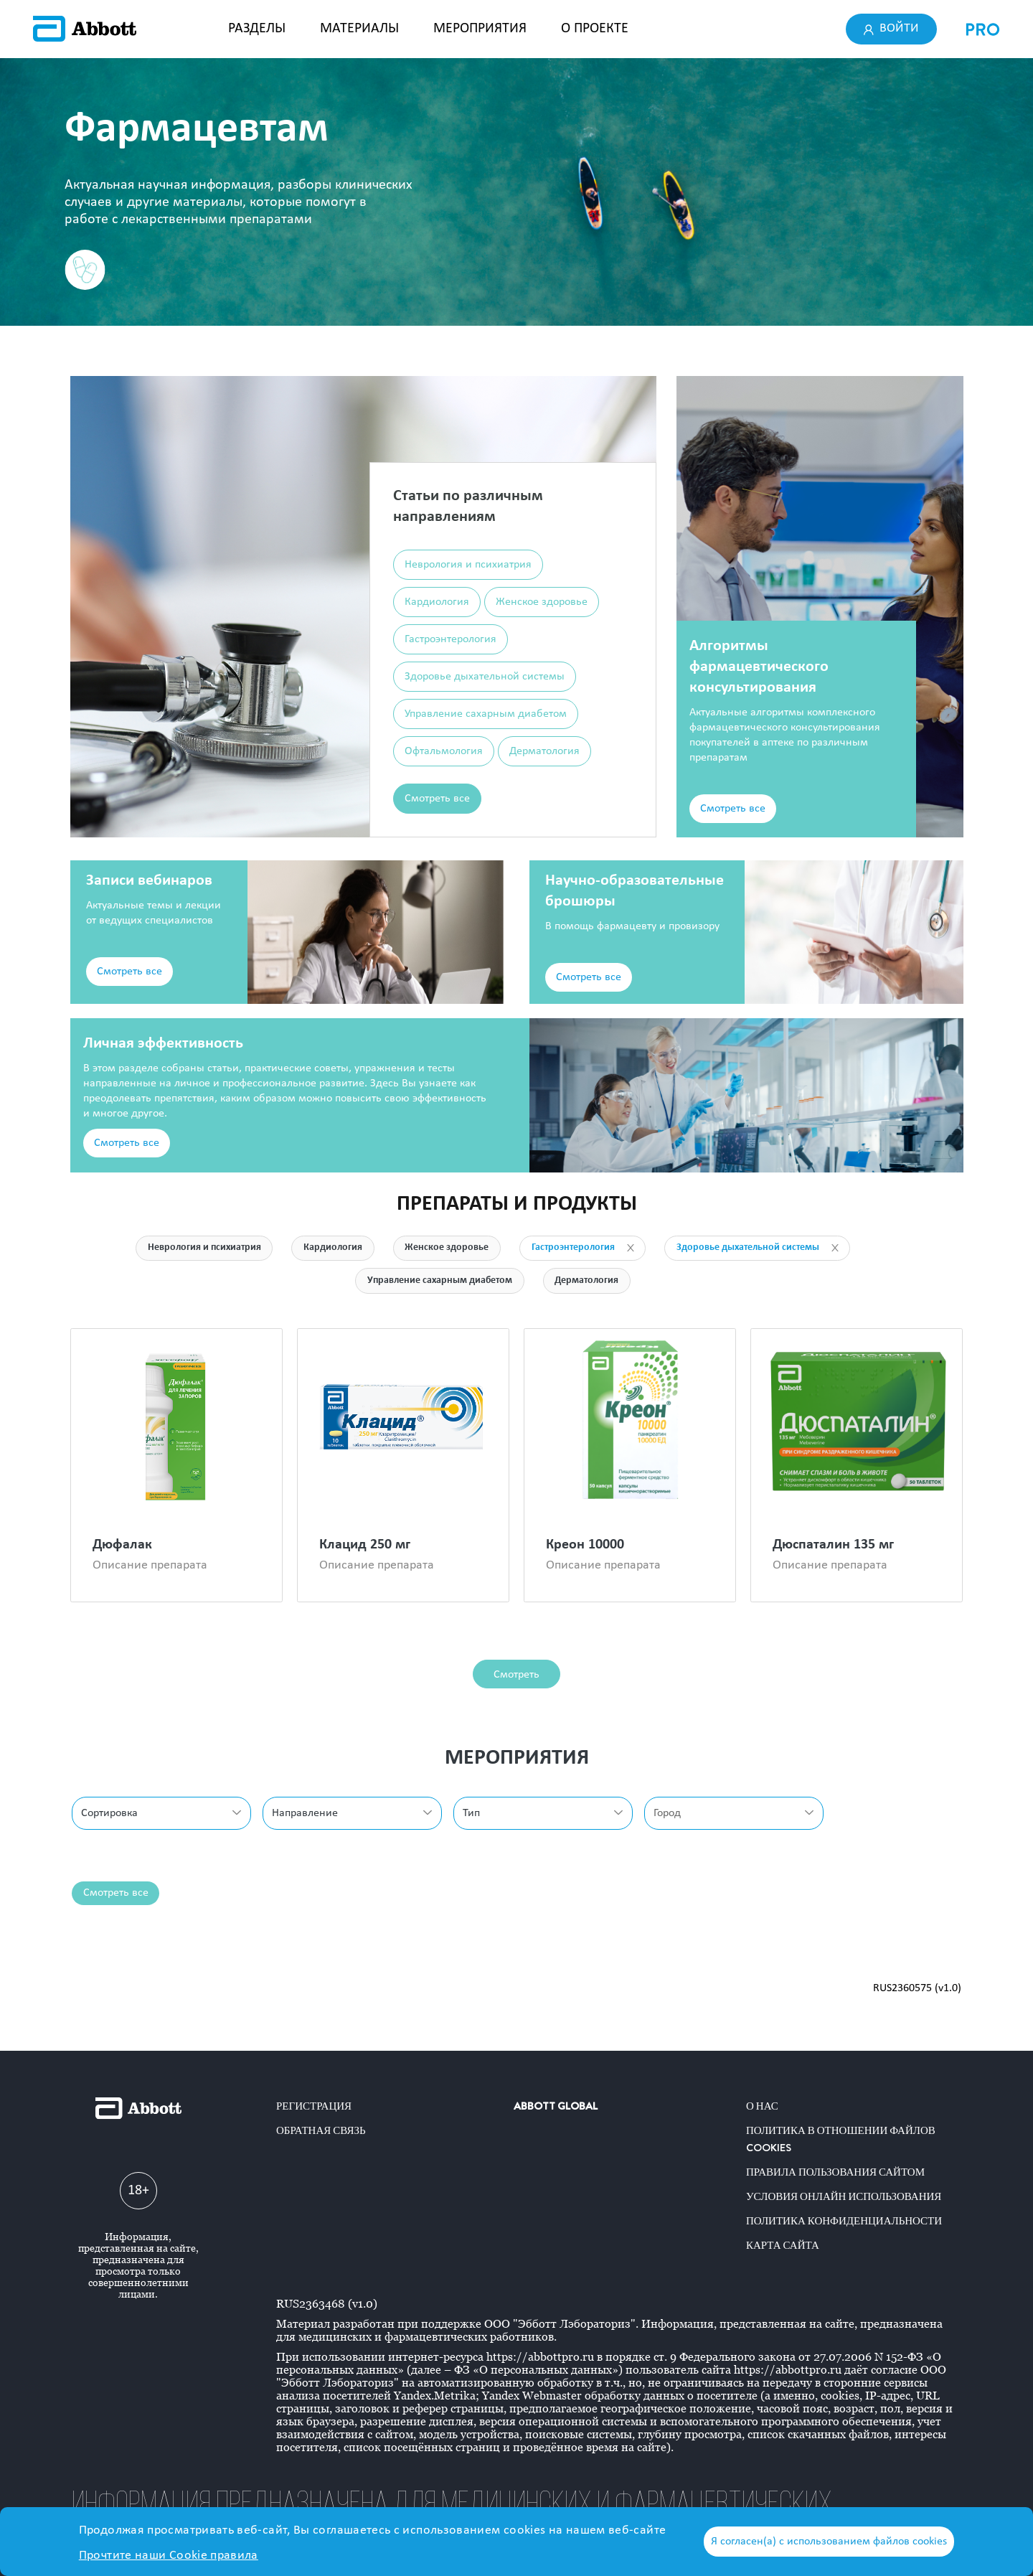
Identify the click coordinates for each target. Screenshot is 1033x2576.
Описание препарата (150, 1566)
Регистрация (314, 2106)
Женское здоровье (542, 602)
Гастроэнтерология (450, 639)
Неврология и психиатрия (468, 564)
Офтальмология (444, 751)
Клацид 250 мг (364, 1545)
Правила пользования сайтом (835, 2172)
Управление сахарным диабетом (486, 714)
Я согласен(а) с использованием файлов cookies (829, 2541)
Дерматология (544, 751)
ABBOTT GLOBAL (556, 2106)
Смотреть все (437, 798)
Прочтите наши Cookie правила (168, 2555)
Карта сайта (782, 2245)
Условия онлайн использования (843, 2196)
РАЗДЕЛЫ (257, 29)
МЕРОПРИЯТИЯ (480, 29)
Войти (892, 29)
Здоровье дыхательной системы (485, 676)
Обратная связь (321, 2130)
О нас (762, 2106)
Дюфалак (122, 1545)
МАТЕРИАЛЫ (359, 29)
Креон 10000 (585, 1545)
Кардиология (437, 602)
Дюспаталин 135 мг (833, 1545)
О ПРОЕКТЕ (594, 29)
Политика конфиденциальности (844, 2221)
